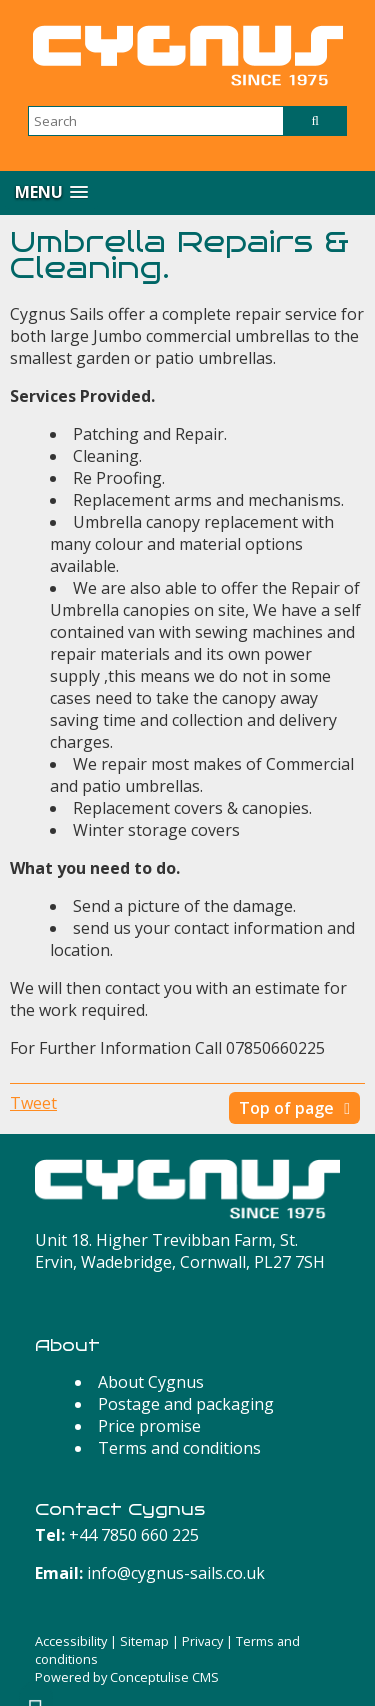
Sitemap (144, 1641)
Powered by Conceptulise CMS (127, 1677)
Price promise (149, 1426)
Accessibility (71, 1641)
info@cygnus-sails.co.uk (176, 1573)
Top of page (286, 1108)
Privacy (202, 1641)
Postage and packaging (186, 1404)
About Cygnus (151, 1382)
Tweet (33, 1103)
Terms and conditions (179, 1448)
